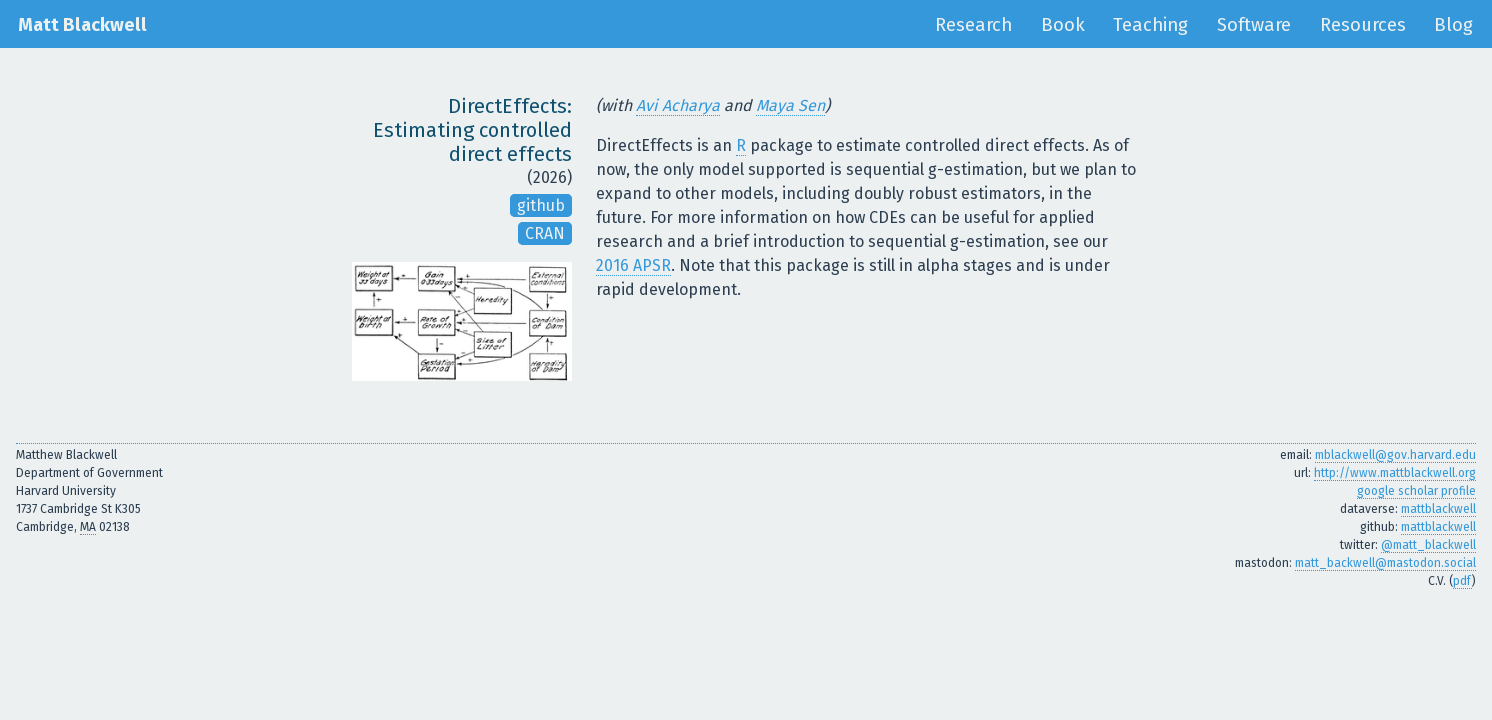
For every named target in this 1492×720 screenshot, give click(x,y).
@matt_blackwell (1428, 545)
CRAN (545, 233)
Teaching (1150, 25)
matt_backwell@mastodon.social (1385, 563)
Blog (1453, 25)
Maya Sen (790, 105)
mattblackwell (1438, 509)
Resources (1363, 25)
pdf (1462, 581)
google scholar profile (1416, 491)
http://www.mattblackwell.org (1395, 473)
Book (1063, 25)
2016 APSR (633, 265)
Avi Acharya (678, 105)
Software (1254, 25)
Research (973, 25)
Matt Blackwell (82, 25)
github (541, 205)
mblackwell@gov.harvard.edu (1395, 455)
